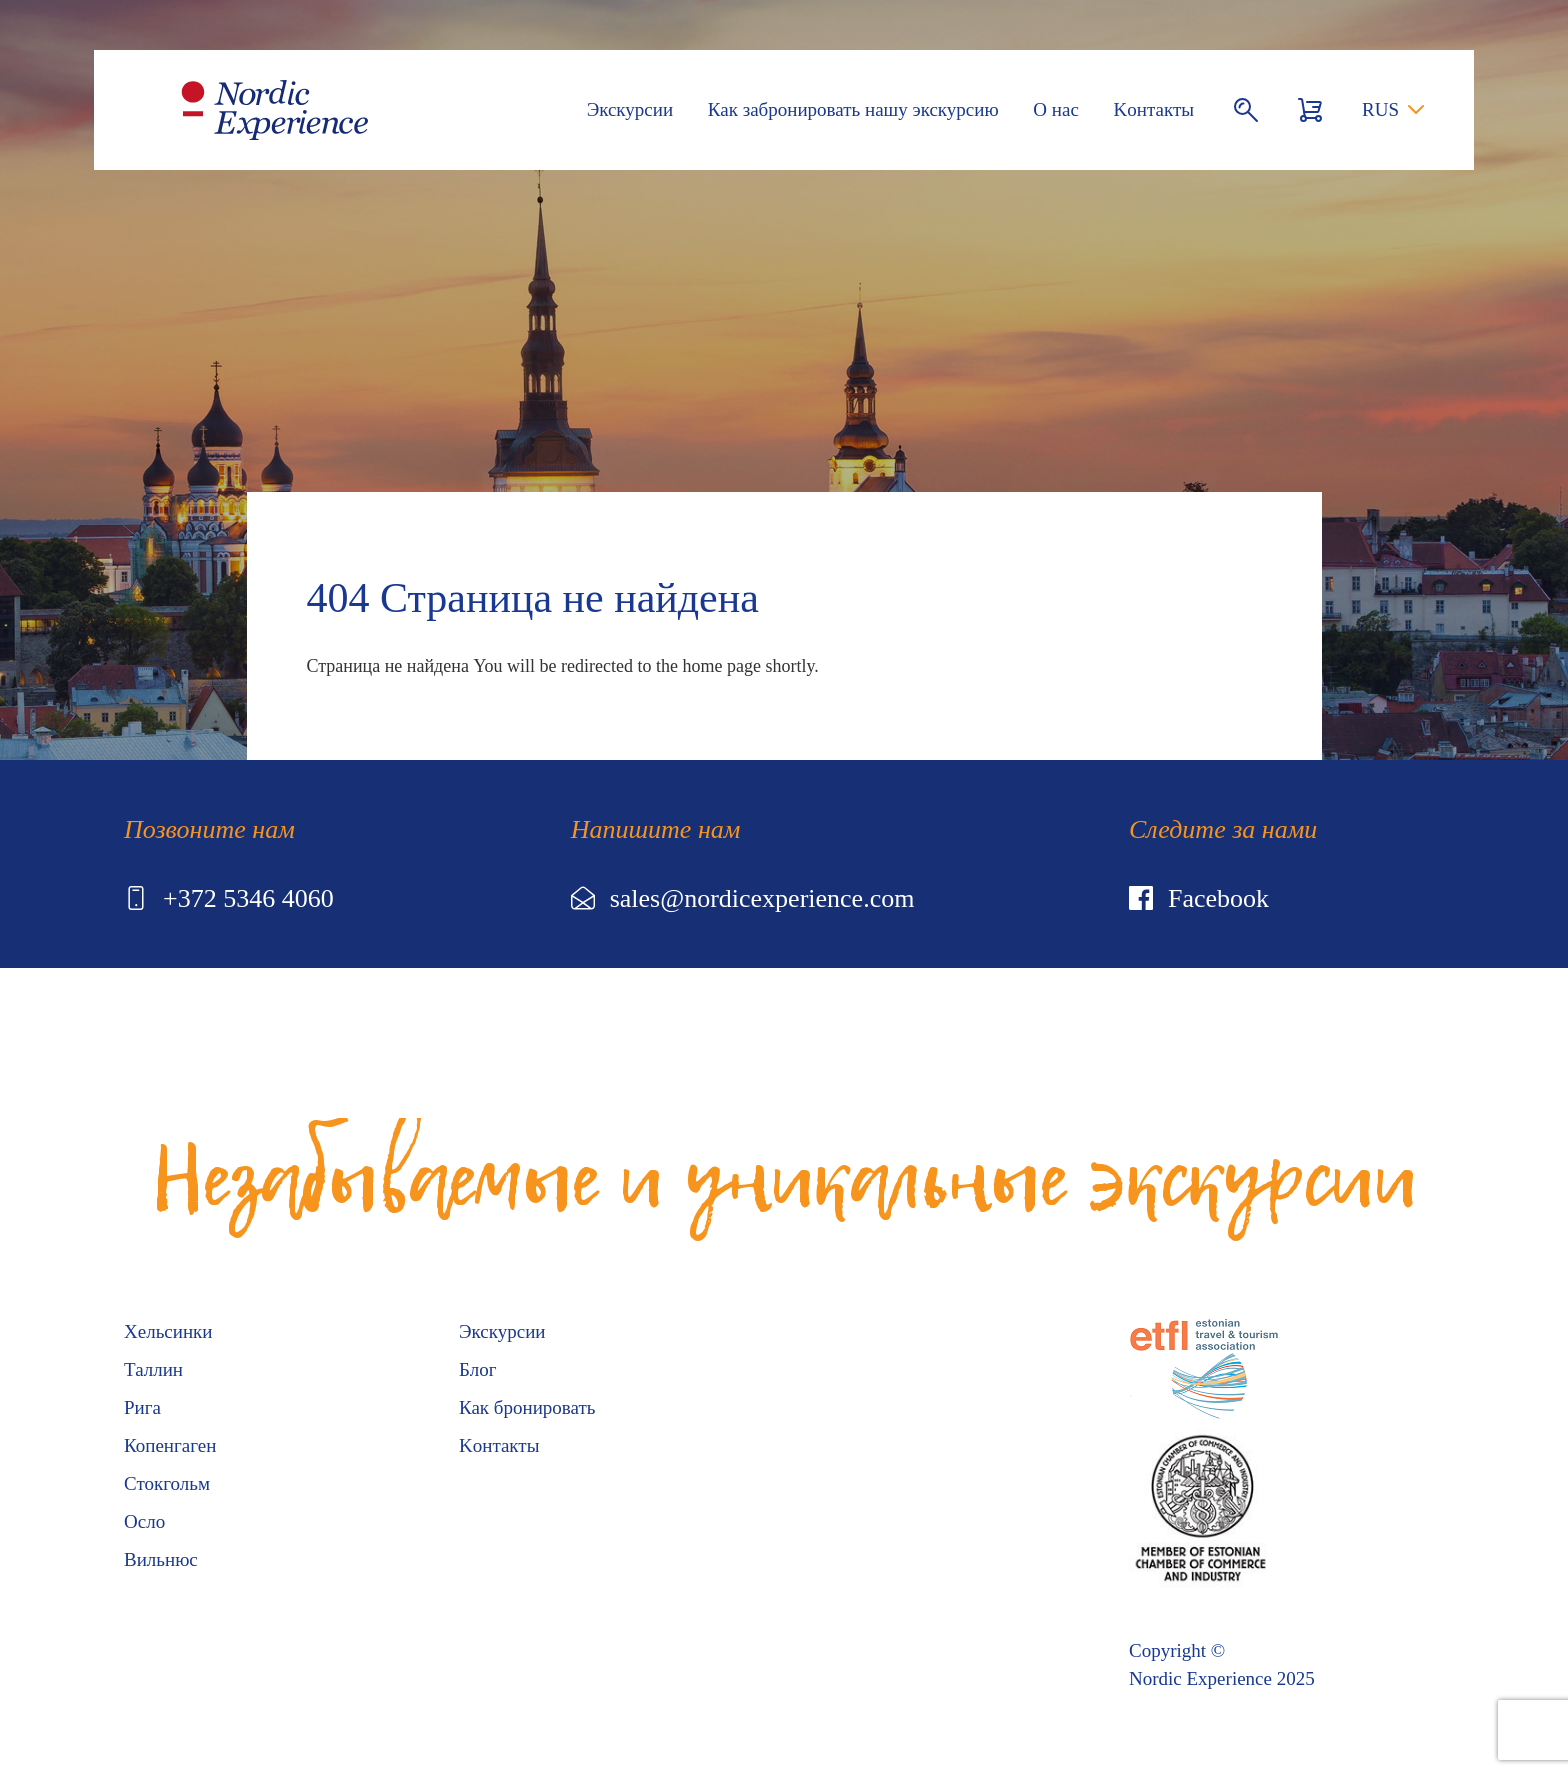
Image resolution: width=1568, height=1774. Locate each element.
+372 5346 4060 (229, 898)
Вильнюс (161, 1559)
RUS (1380, 109)
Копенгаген (170, 1445)
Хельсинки (168, 1331)
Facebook (1199, 898)
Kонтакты (1154, 109)
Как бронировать (527, 1407)
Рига (142, 1407)
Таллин (153, 1369)
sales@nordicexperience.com (743, 898)
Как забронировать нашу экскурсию (853, 109)
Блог (477, 1369)
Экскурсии (630, 109)
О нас (1056, 109)
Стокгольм (167, 1483)
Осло (144, 1521)
